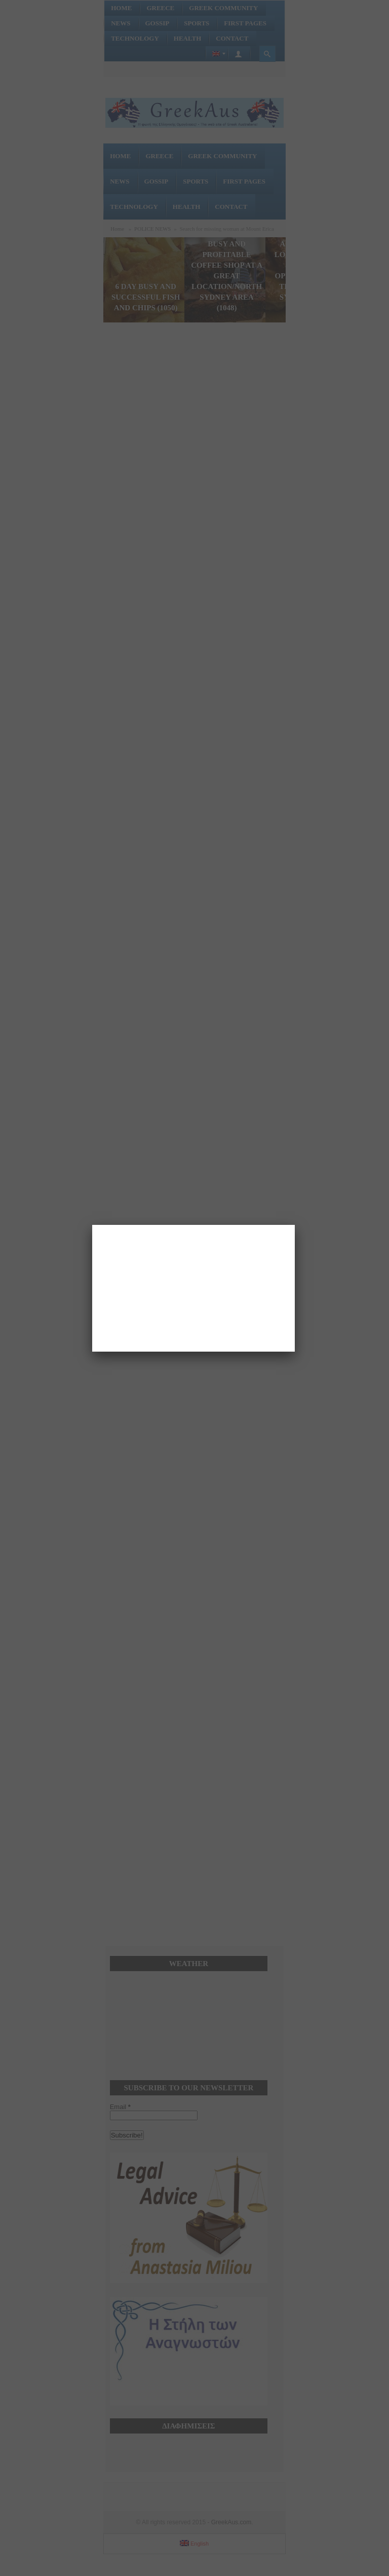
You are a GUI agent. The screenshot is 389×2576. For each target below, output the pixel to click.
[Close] (294, 1224)
